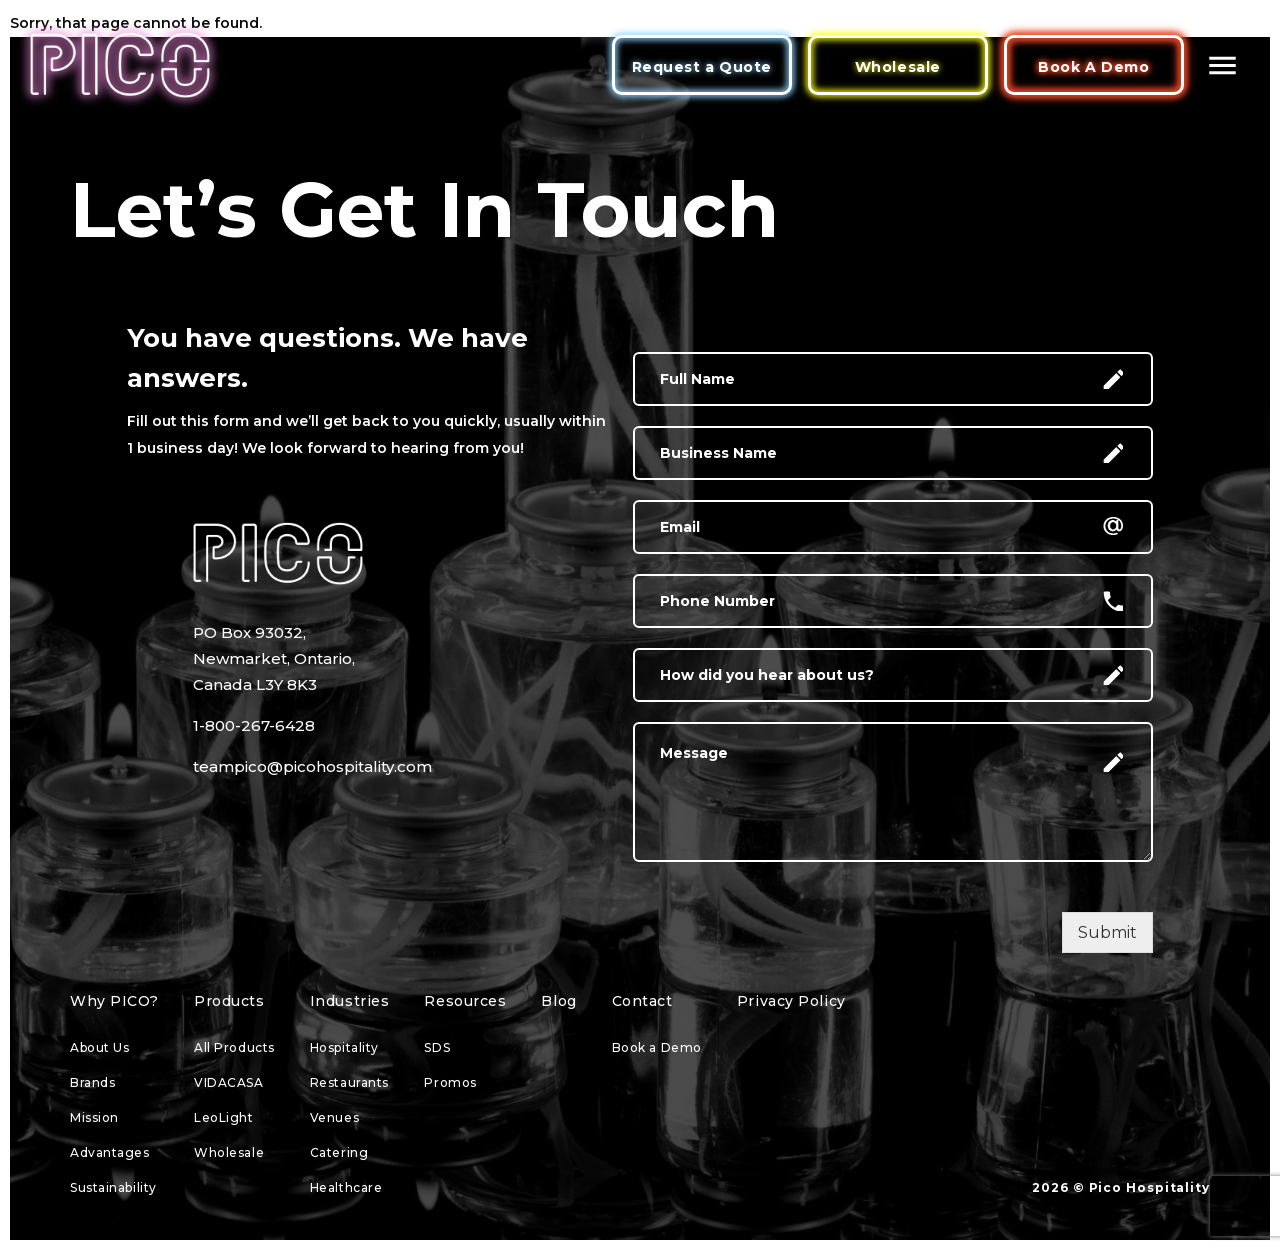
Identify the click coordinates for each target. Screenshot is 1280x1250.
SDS (437, 1047)
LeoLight (223, 1117)
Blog (558, 1001)
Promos (450, 1082)
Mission (94, 1117)
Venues (334, 1117)
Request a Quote (702, 67)
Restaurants (349, 1082)
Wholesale (898, 67)
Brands (92, 1082)
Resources (465, 1001)
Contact (642, 1001)
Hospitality (344, 1047)
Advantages (110, 1152)
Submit (1107, 932)
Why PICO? (114, 1001)
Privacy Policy (791, 1001)
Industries (350, 1001)
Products (229, 1001)
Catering (339, 1152)
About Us (99, 1047)
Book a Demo (657, 1047)
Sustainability (113, 1187)
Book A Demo (1093, 67)
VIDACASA (228, 1082)
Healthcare (346, 1187)
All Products (234, 1047)
